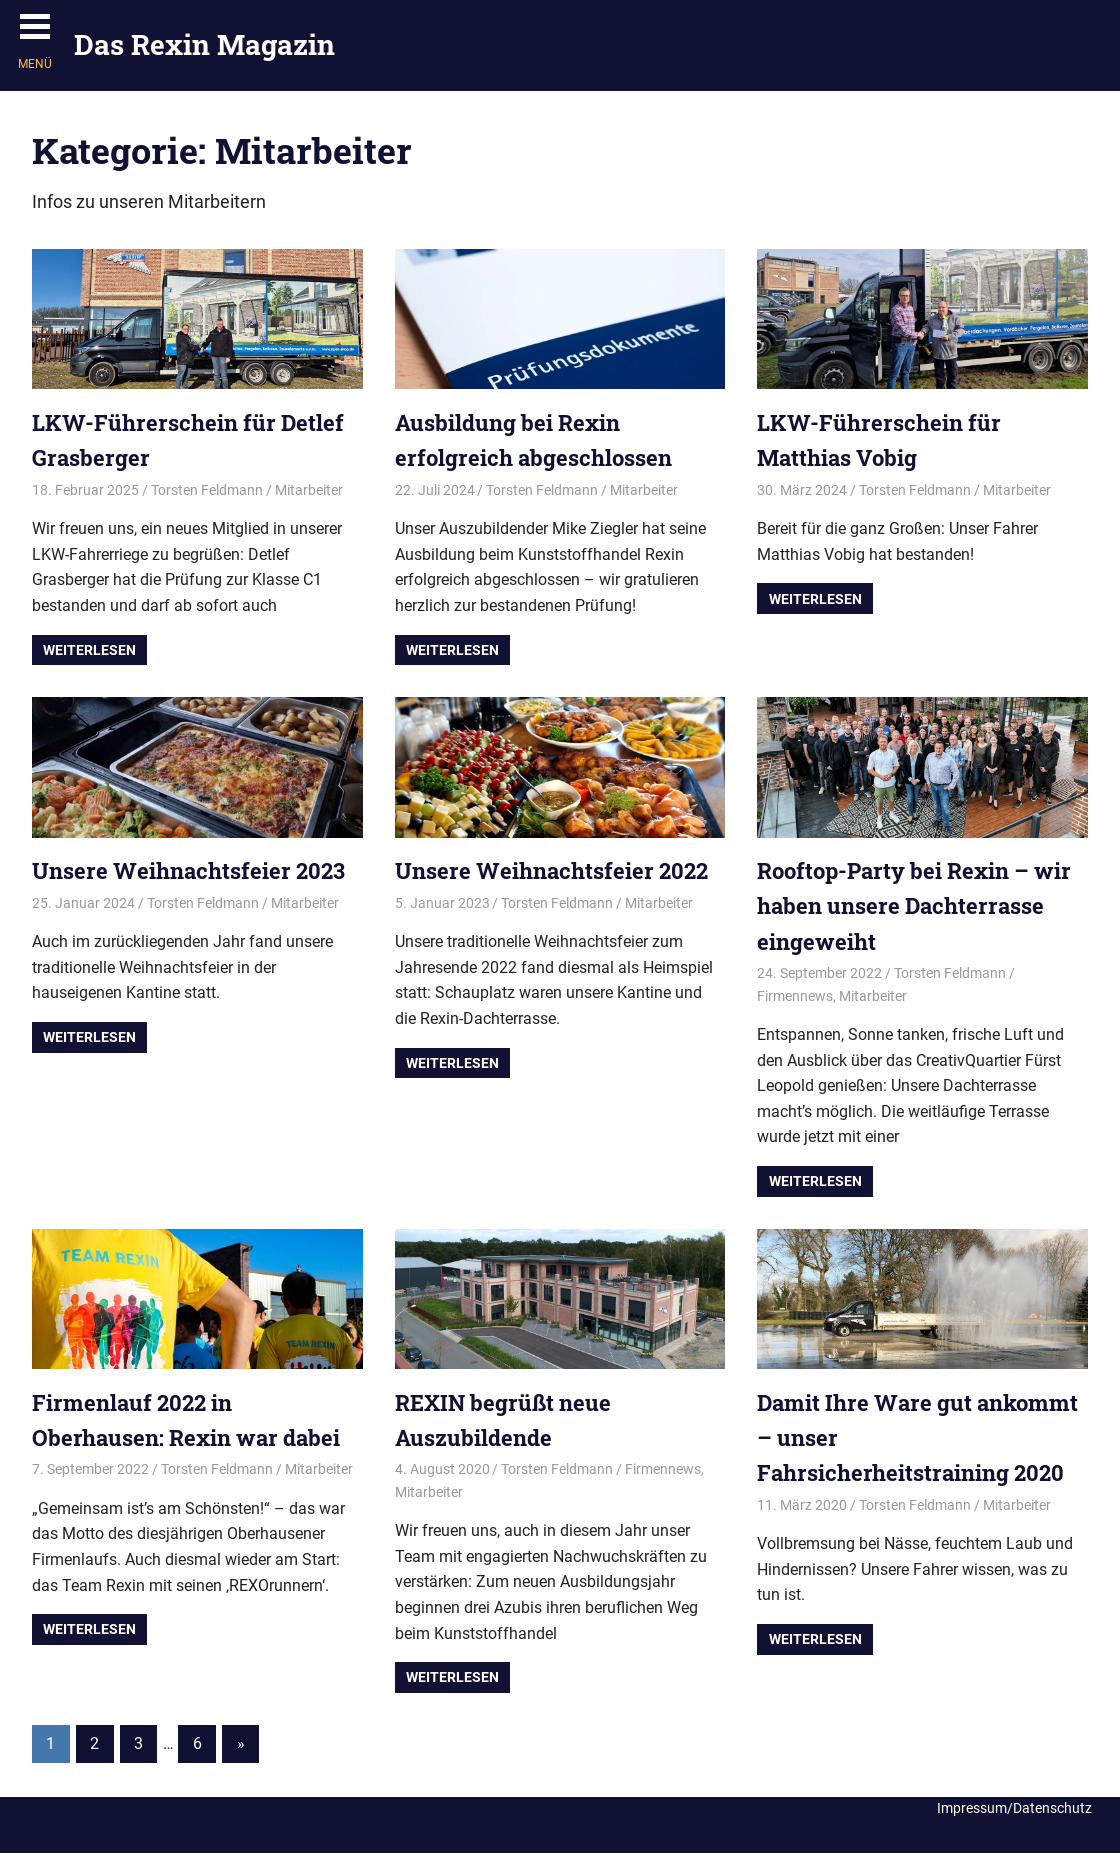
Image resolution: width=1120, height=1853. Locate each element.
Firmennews (795, 996)
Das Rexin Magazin (204, 44)
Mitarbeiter (309, 490)
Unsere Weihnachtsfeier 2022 (551, 870)
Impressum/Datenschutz (1014, 1808)
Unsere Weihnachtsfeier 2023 (188, 870)
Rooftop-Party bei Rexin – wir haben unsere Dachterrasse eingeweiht (914, 905)
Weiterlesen (89, 650)
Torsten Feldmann (207, 490)
